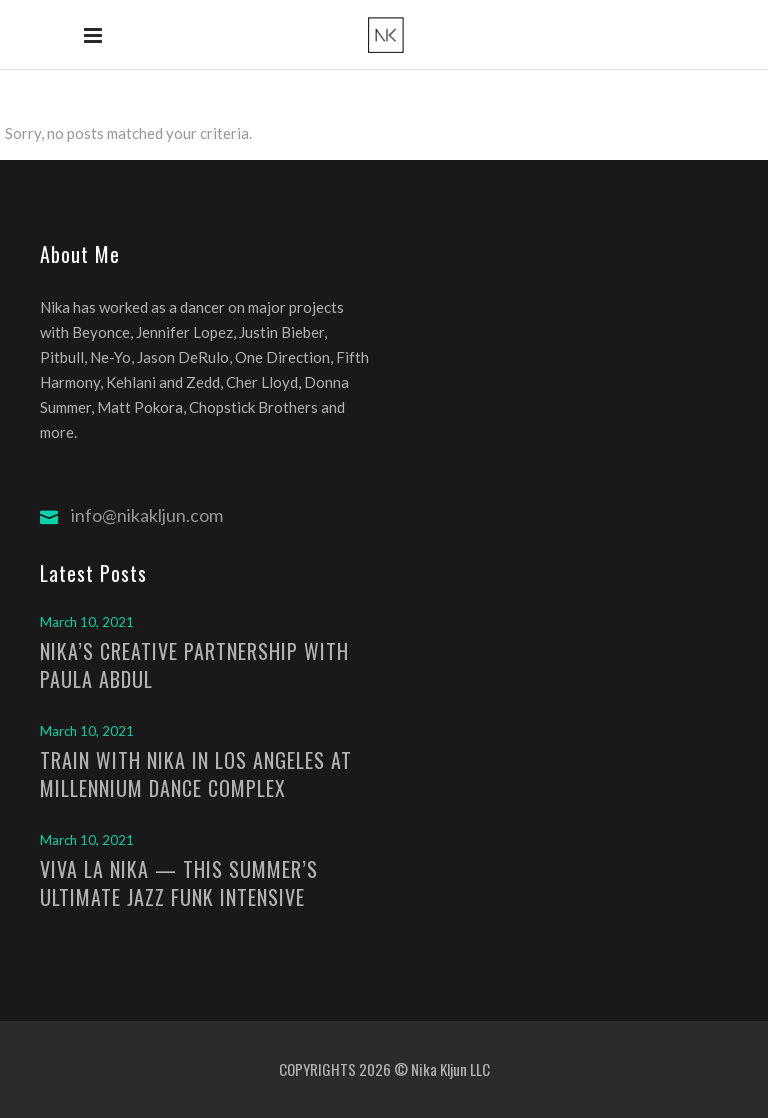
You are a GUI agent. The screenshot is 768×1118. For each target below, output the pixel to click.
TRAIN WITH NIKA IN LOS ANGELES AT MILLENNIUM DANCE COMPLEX (196, 774)
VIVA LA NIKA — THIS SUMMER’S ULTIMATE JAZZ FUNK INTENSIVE (179, 883)
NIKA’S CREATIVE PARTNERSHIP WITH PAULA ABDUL (194, 665)
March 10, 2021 (87, 622)
